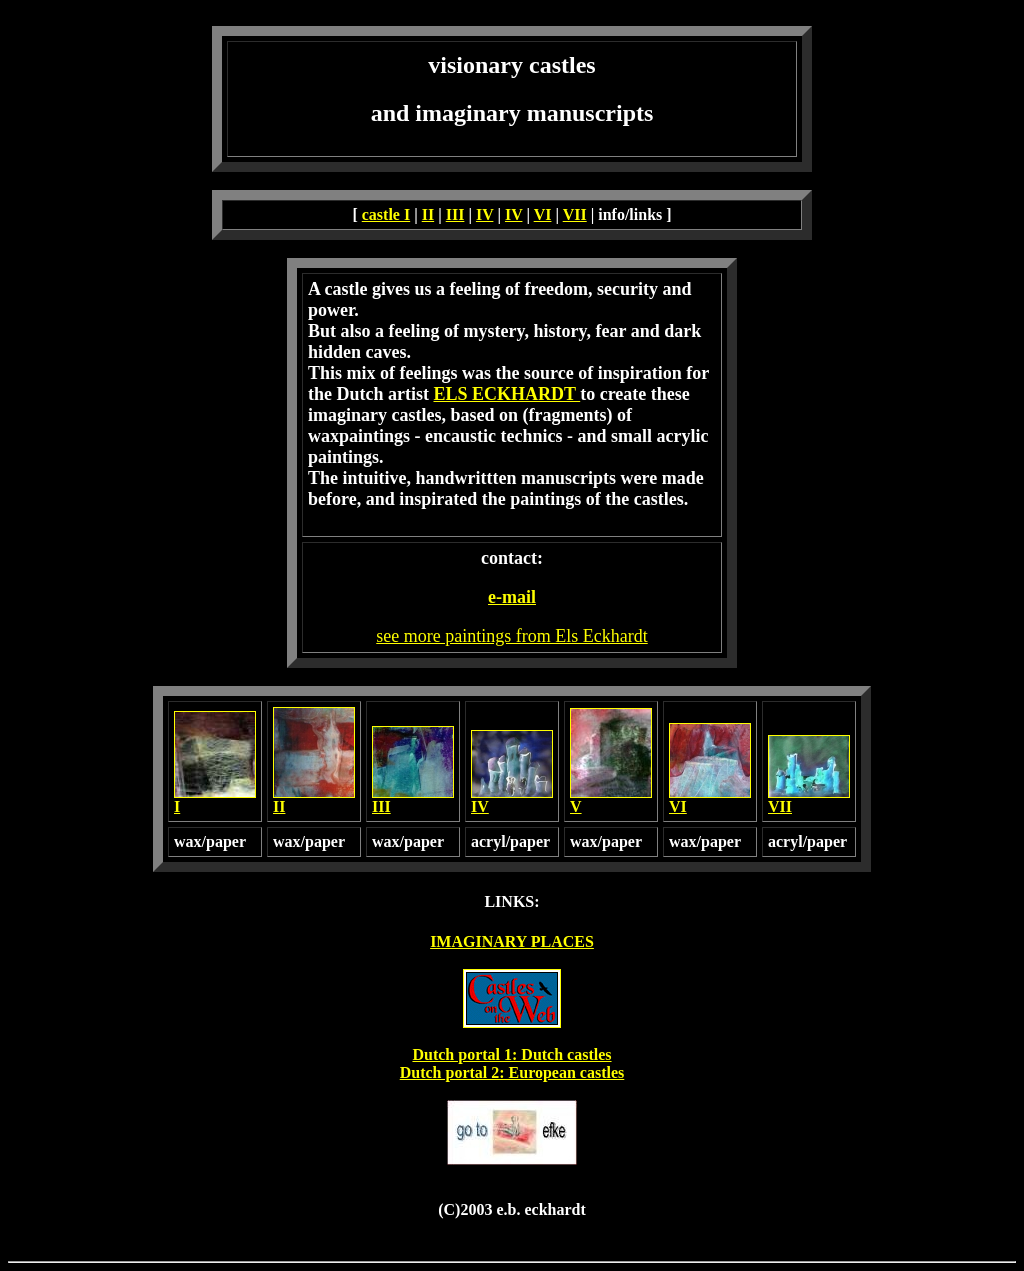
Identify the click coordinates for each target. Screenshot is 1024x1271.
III (455, 214)
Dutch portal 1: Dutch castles (511, 1054)
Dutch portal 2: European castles (512, 1072)
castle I (386, 214)
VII (575, 214)
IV (485, 214)
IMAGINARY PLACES (512, 941)
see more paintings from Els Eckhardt (511, 636)
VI (543, 214)
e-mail (512, 597)
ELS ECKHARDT (506, 394)
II (428, 214)
